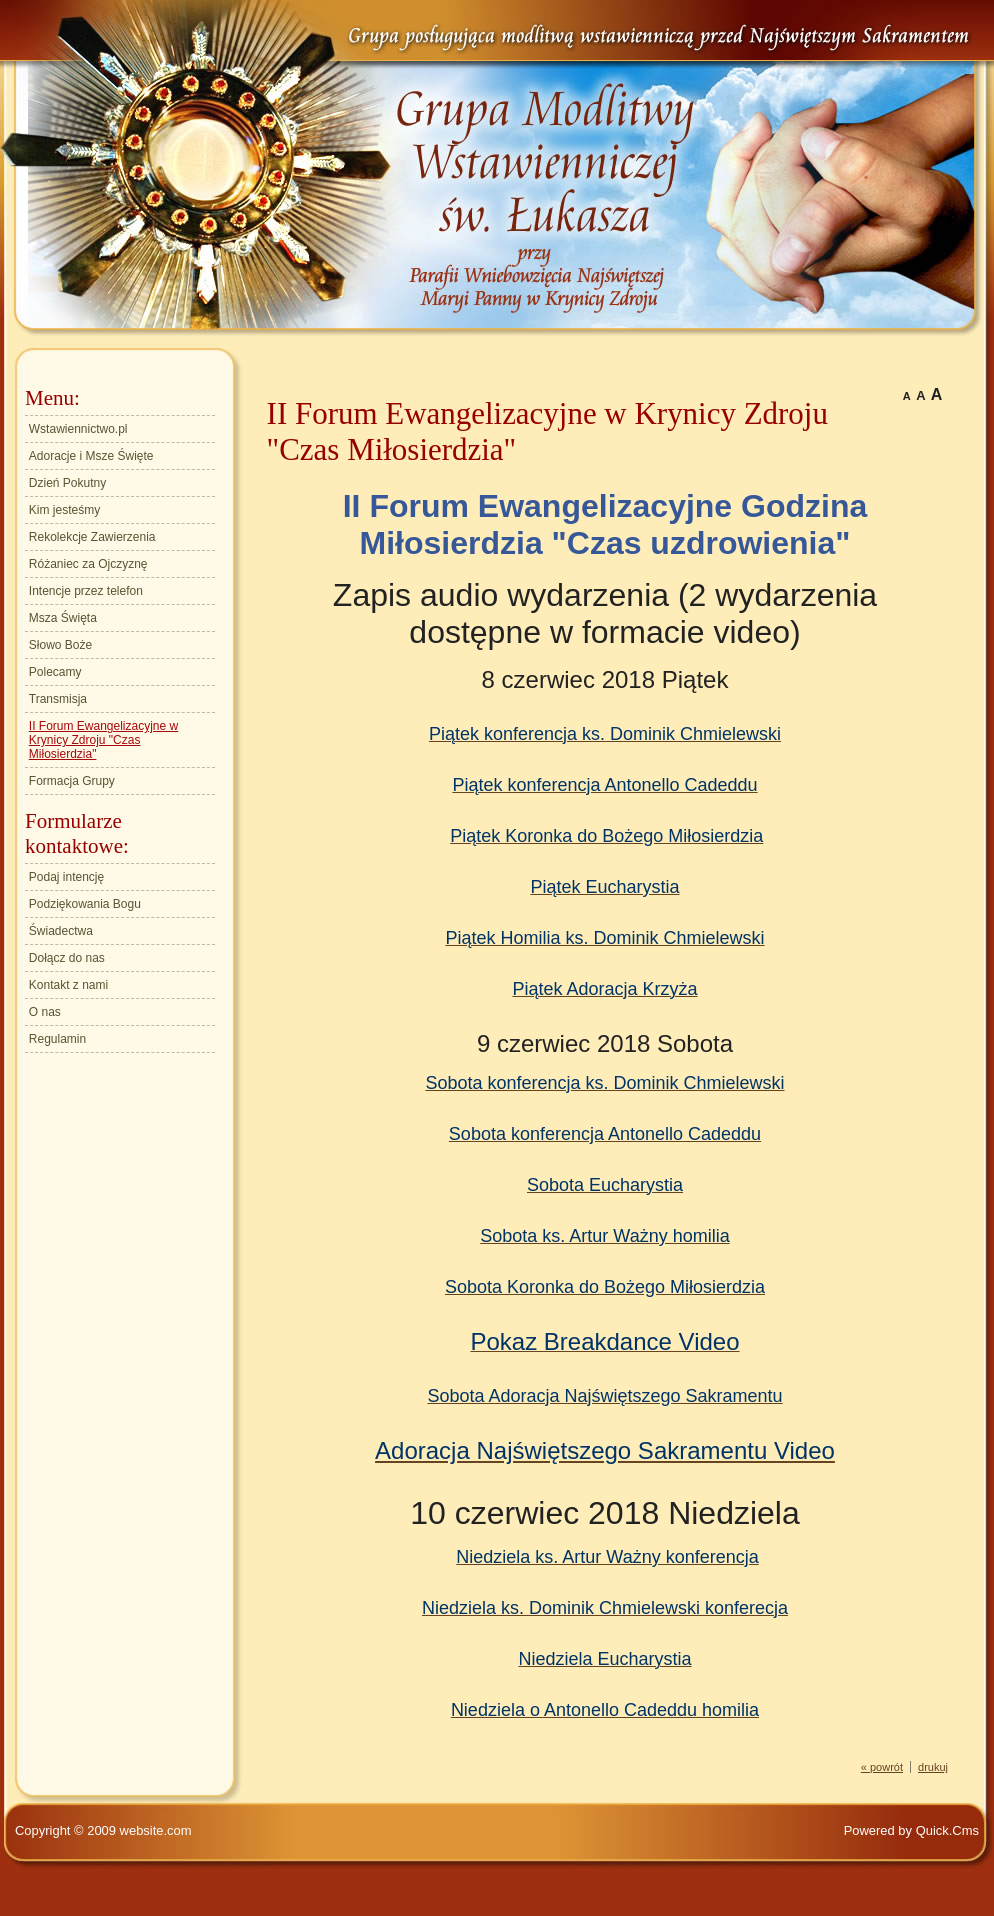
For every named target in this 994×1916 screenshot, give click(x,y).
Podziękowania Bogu (85, 904)
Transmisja (58, 699)
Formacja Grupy (72, 781)
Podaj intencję (66, 877)
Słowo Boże (60, 645)
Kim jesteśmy (64, 510)
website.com (156, 1830)
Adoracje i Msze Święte (91, 456)
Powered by (911, 1830)
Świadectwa (61, 931)
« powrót (882, 1767)
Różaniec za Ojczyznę (88, 564)
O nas (45, 1012)
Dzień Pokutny (67, 483)
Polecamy (55, 672)
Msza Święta (63, 618)
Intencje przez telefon (86, 591)
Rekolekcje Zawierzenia (92, 537)
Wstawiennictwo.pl (78, 429)
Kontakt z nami (68, 985)
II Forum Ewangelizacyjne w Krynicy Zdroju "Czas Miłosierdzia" (103, 740)
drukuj (933, 1767)
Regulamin (57, 1039)
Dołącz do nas (67, 958)
